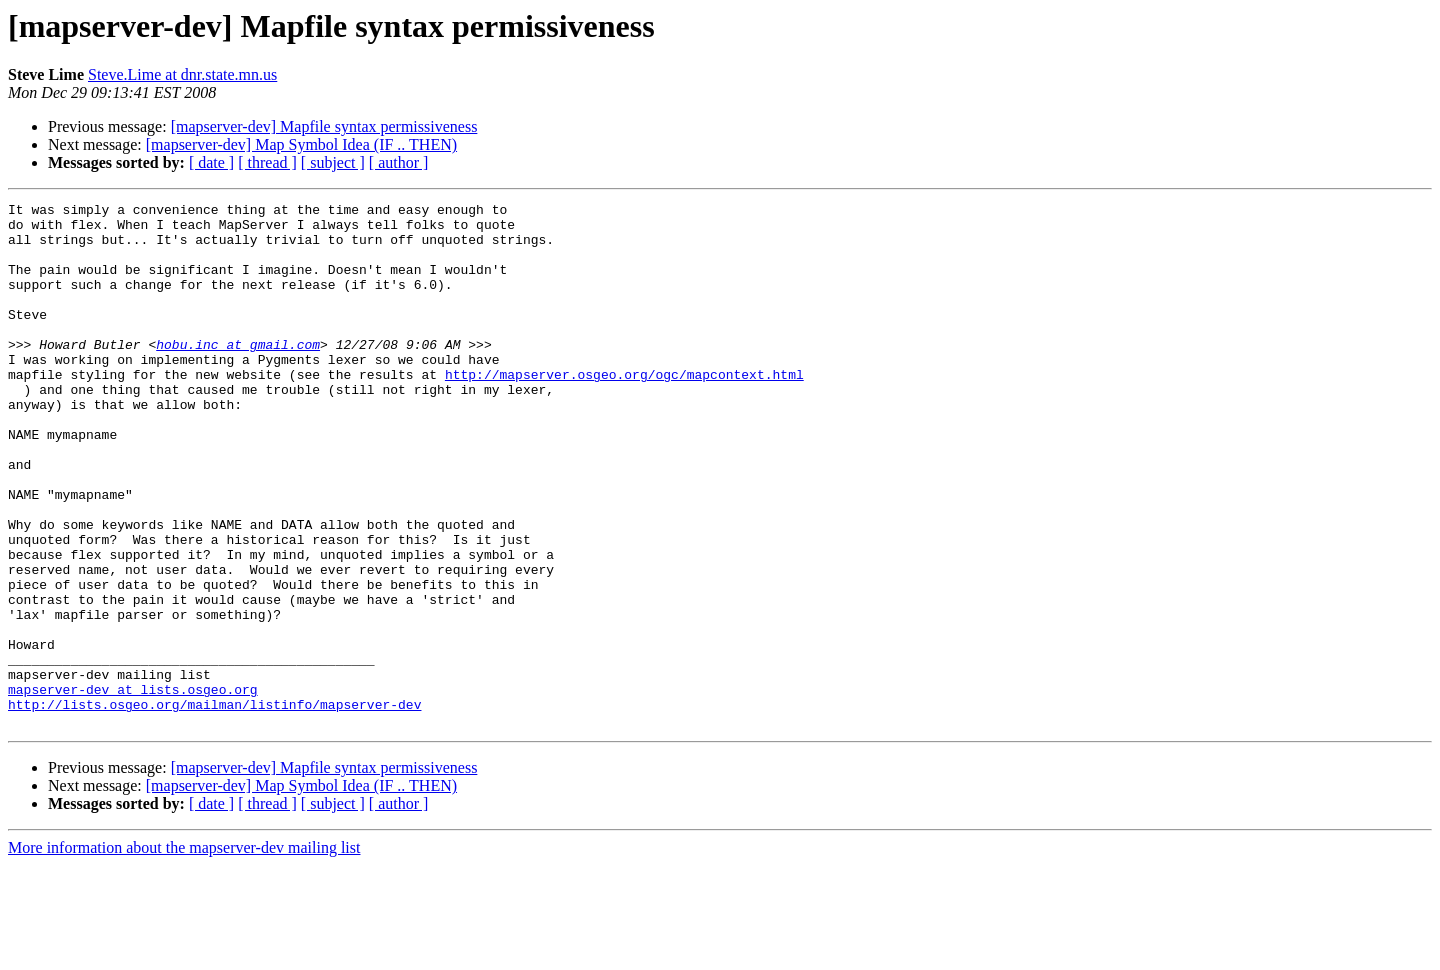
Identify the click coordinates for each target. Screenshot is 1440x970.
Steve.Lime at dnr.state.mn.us (182, 74)
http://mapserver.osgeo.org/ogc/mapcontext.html (624, 410)
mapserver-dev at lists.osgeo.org (133, 788)
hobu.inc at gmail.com (238, 374)
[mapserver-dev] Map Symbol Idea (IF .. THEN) (301, 144)
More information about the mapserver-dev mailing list (184, 952)
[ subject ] (333, 162)
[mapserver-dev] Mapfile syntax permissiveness (324, 126)
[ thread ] (267, 162)
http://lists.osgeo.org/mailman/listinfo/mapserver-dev (214, 806)
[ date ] (211, 162)
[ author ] (399, 162)
